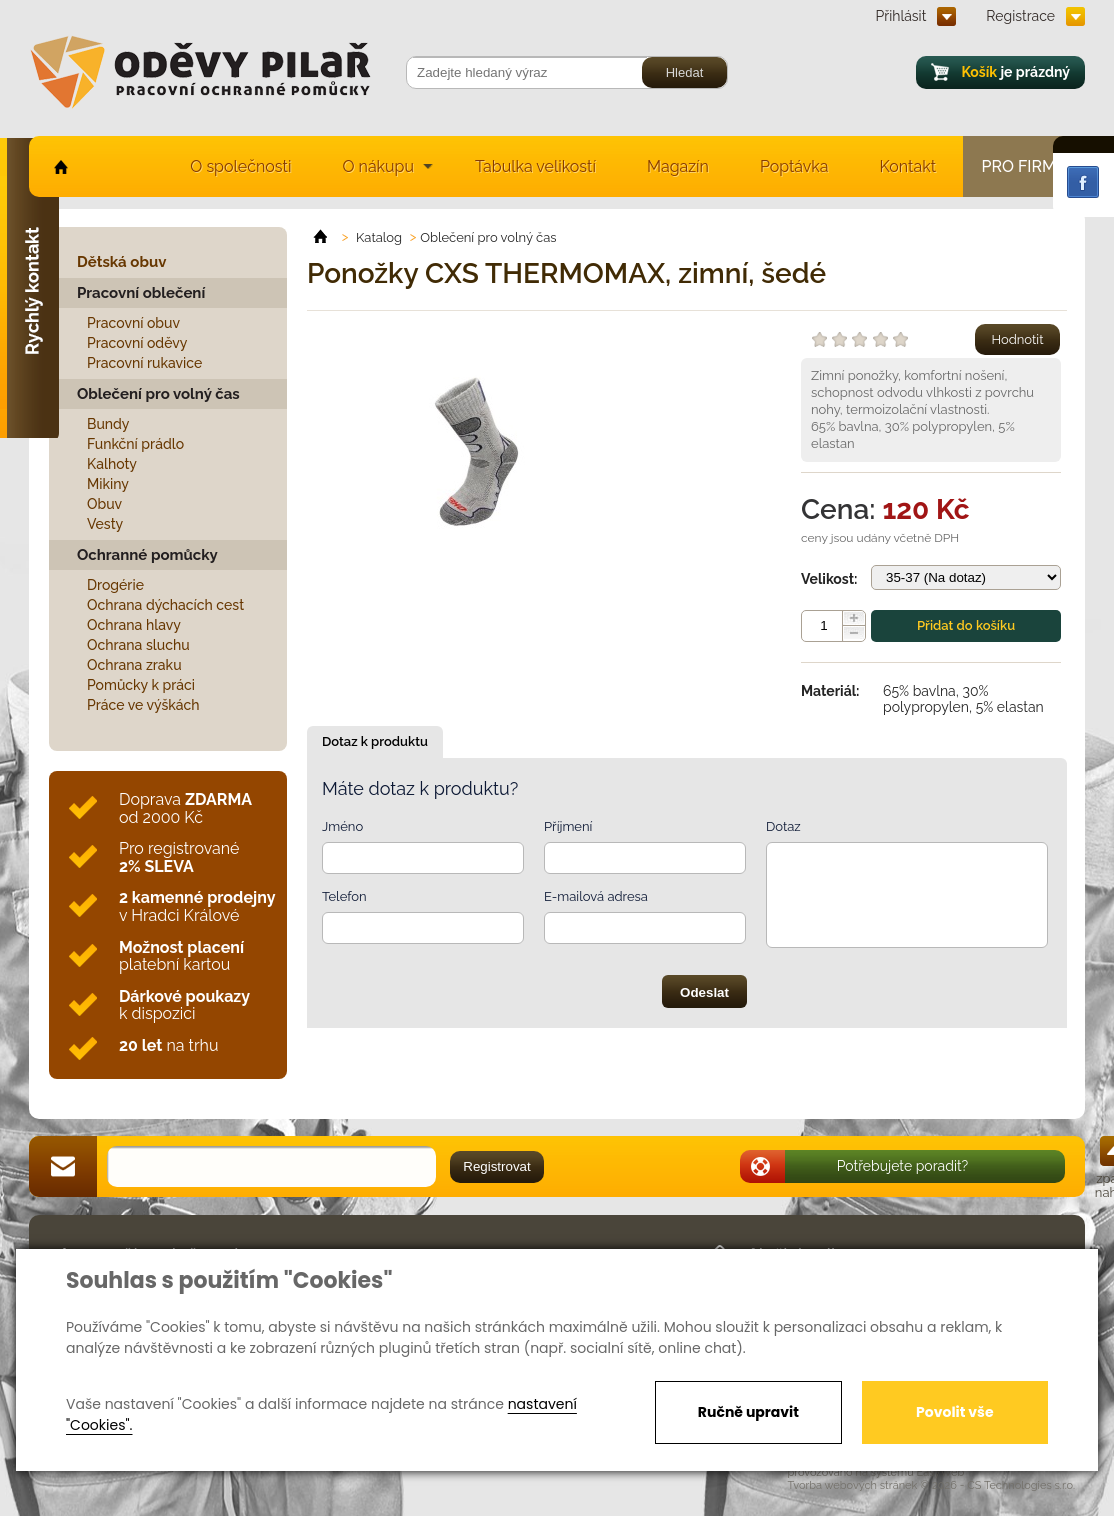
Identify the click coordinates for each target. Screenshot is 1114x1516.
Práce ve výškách (143, 705)
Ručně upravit (748, 1412)
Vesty (105, 524)
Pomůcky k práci (141, 685)
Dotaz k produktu (375, 741)
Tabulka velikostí (535, 166)
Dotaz (783, 826)
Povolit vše (954, 1412)
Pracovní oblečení (141, 293)
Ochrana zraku (134, 665)
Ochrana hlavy (134, 625)
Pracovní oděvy (137, 343)
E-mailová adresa (596, 896)
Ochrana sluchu (138, 645)
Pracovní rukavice (144, 363)
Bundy (108, 424)
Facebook (1083, 182)
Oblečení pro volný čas (158, 394)
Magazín (678, 166)
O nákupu (378, 166)
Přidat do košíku (966, 625)
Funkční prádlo (135, 444)
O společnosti (240, 166)
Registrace (1020, 16)
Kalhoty (112, 464)
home (59, 166)
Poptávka (794, 166)
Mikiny (108, 484)
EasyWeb (941, 1472)
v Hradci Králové (197, 906)
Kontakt (908, 166)
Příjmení (568, 826)
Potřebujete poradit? (903, 1166)
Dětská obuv (121, 262)
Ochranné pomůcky (147, 555)
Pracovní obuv (133, 323)
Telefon (344, 896)
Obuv (104, 504)
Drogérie (115, 585)
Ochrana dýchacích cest (165, 605)
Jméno (342, 826)
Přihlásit (901, 16)
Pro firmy (1024, 166)
